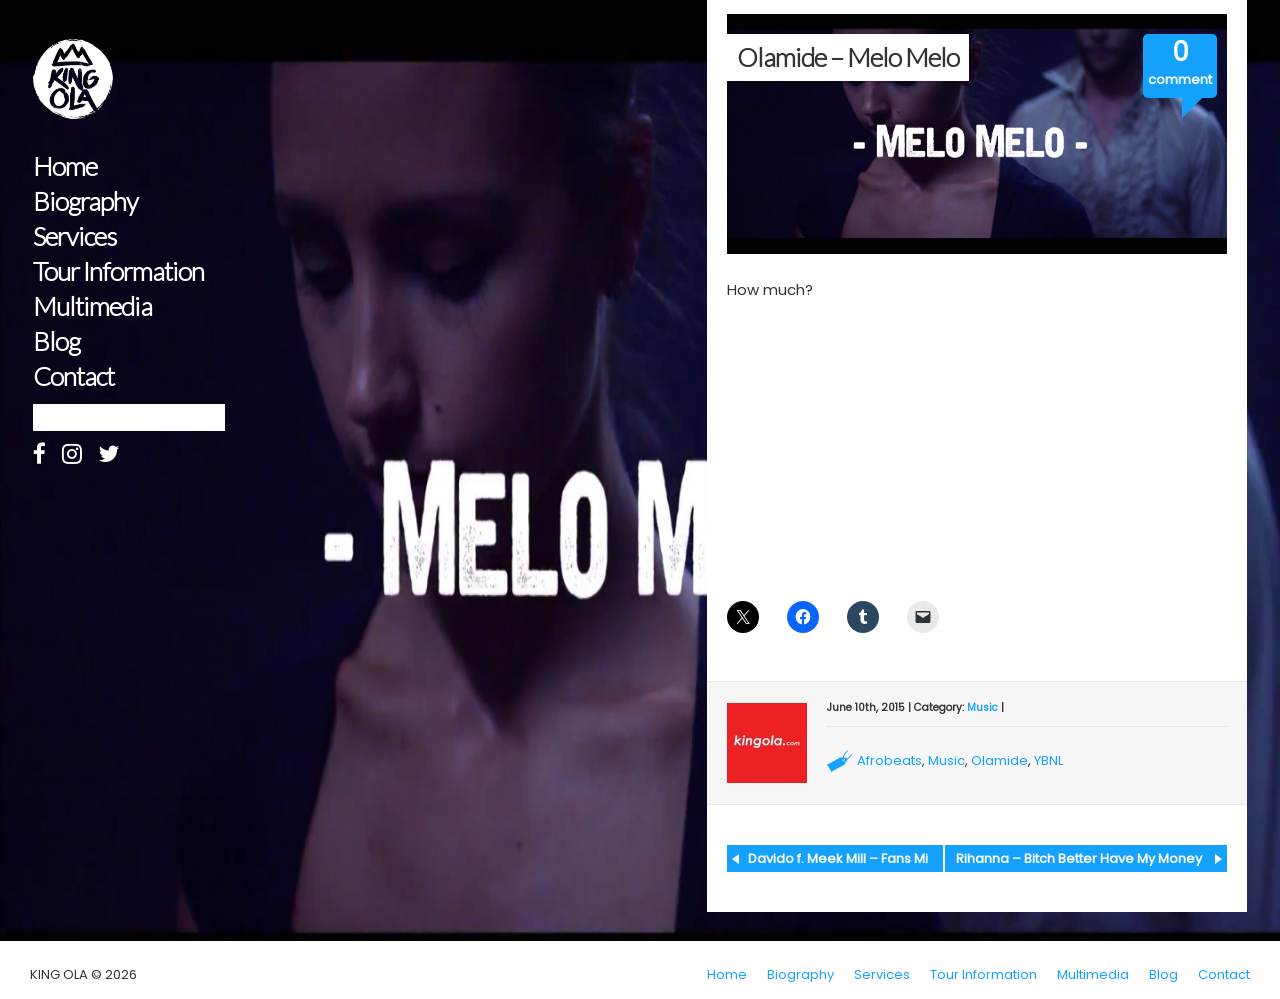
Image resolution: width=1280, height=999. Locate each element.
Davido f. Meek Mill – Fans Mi (838, 858)
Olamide (999, 760)
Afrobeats (889, 760)
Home (65, 166)
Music (982, 707)
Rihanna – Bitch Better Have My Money (1079, 858)
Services (74, 236)
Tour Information (118, 271)
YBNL (1048, 760)
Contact (73, 376)
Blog (56, 341)
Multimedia (92, 306)
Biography (85, 201)
